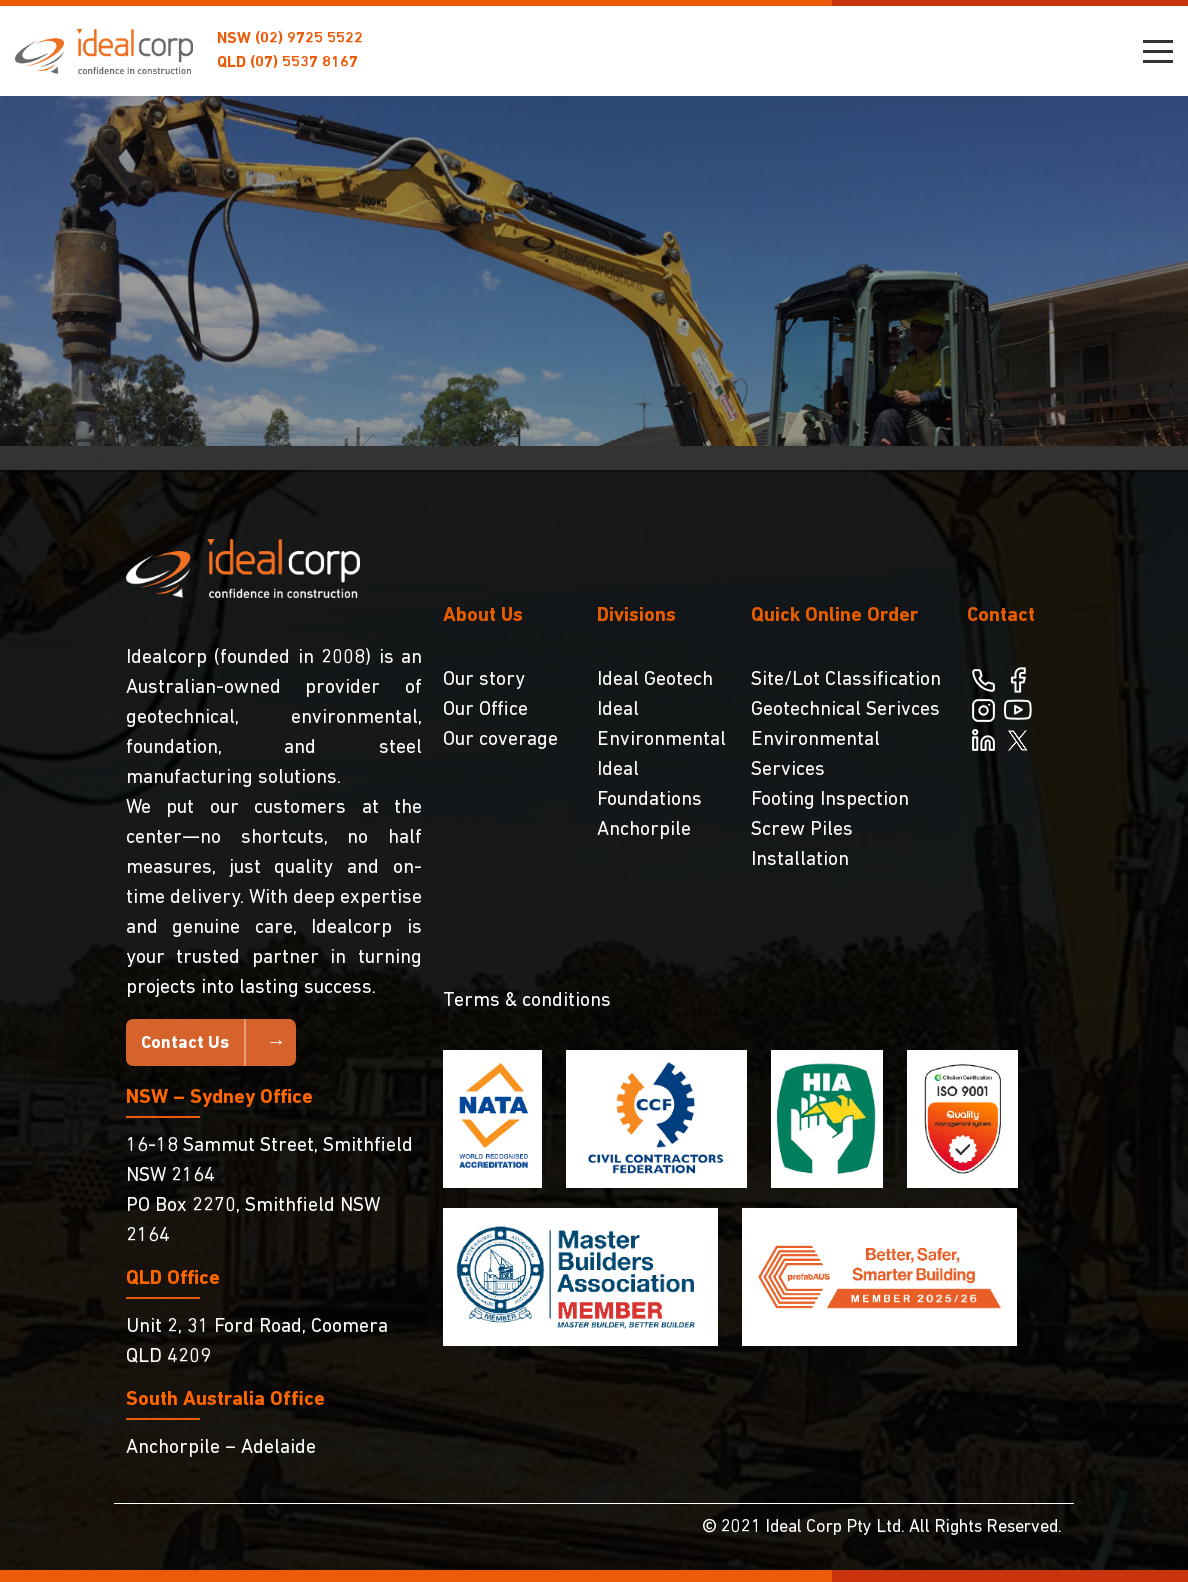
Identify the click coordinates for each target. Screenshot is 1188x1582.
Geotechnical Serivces (845, 710)
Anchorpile (644, 830)
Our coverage (500, 740)
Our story (484, 680)
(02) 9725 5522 (309, 39)
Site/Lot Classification (846, 680)
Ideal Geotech (655, 680)
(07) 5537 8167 (304, 63)
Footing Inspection (830, 800)
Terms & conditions (527, 1001)
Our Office (485, 710)
